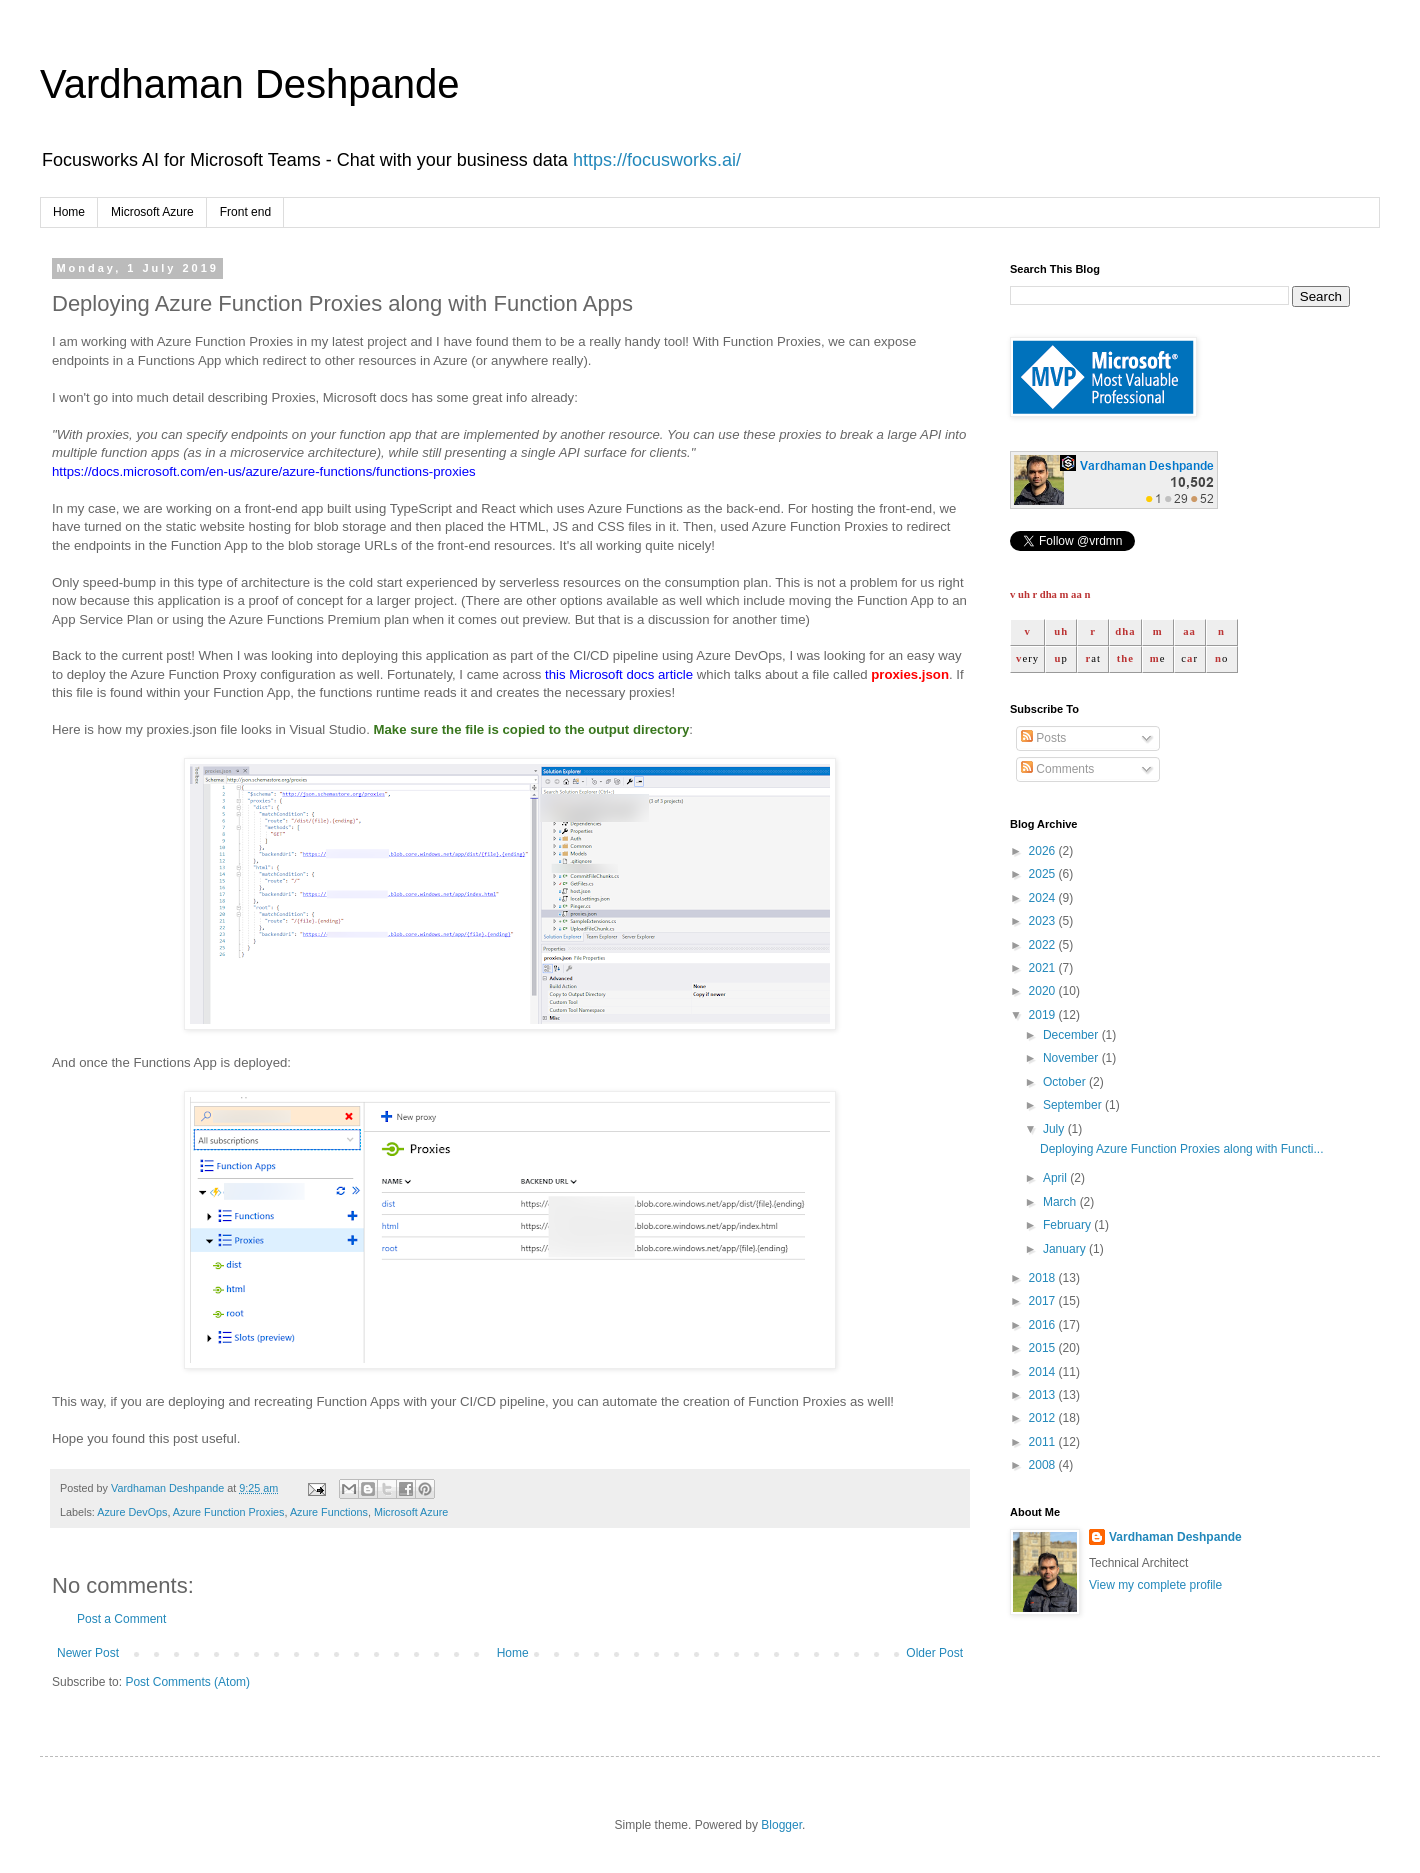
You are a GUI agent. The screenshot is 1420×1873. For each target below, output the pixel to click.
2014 (1044, 1372)
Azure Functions (329, 1512)
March (1061, 1202)
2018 (1044, 1278)
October (1066, 1082)
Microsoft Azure (152, 212)
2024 (1044, 898)
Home (69, 212)
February (1068, 1225)
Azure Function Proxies (229, 1512)
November (1072, 1058)
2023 (1044, 921)
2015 (1044, 1348)
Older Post (934, 1653)
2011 (1044, 1442)
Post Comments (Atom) (187, 1682)
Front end (245, 212)
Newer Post (88, 1653)
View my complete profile (1155, 1585)
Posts (1043, 738)
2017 (1044, 1301)
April (1056, 1178)
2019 (1044, 1015)
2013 (1044, 1395)
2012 (1044, 1418)
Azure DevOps (132, 1512)
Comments (1057, 769)
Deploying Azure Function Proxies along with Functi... (1181, 1149)
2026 (1044, 851)
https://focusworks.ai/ (657, 160)
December (1072, 1035)
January (1066, 1249)
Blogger (781, 1825)
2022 (1044, 945)
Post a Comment (121, 1619)
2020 (1044, 991)
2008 (1044, 1465)
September (1074, 1105)
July (1055, 1129)
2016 (1044, 1325)
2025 (1044, 874)
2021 (1044, 968)
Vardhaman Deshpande (250, 84)
